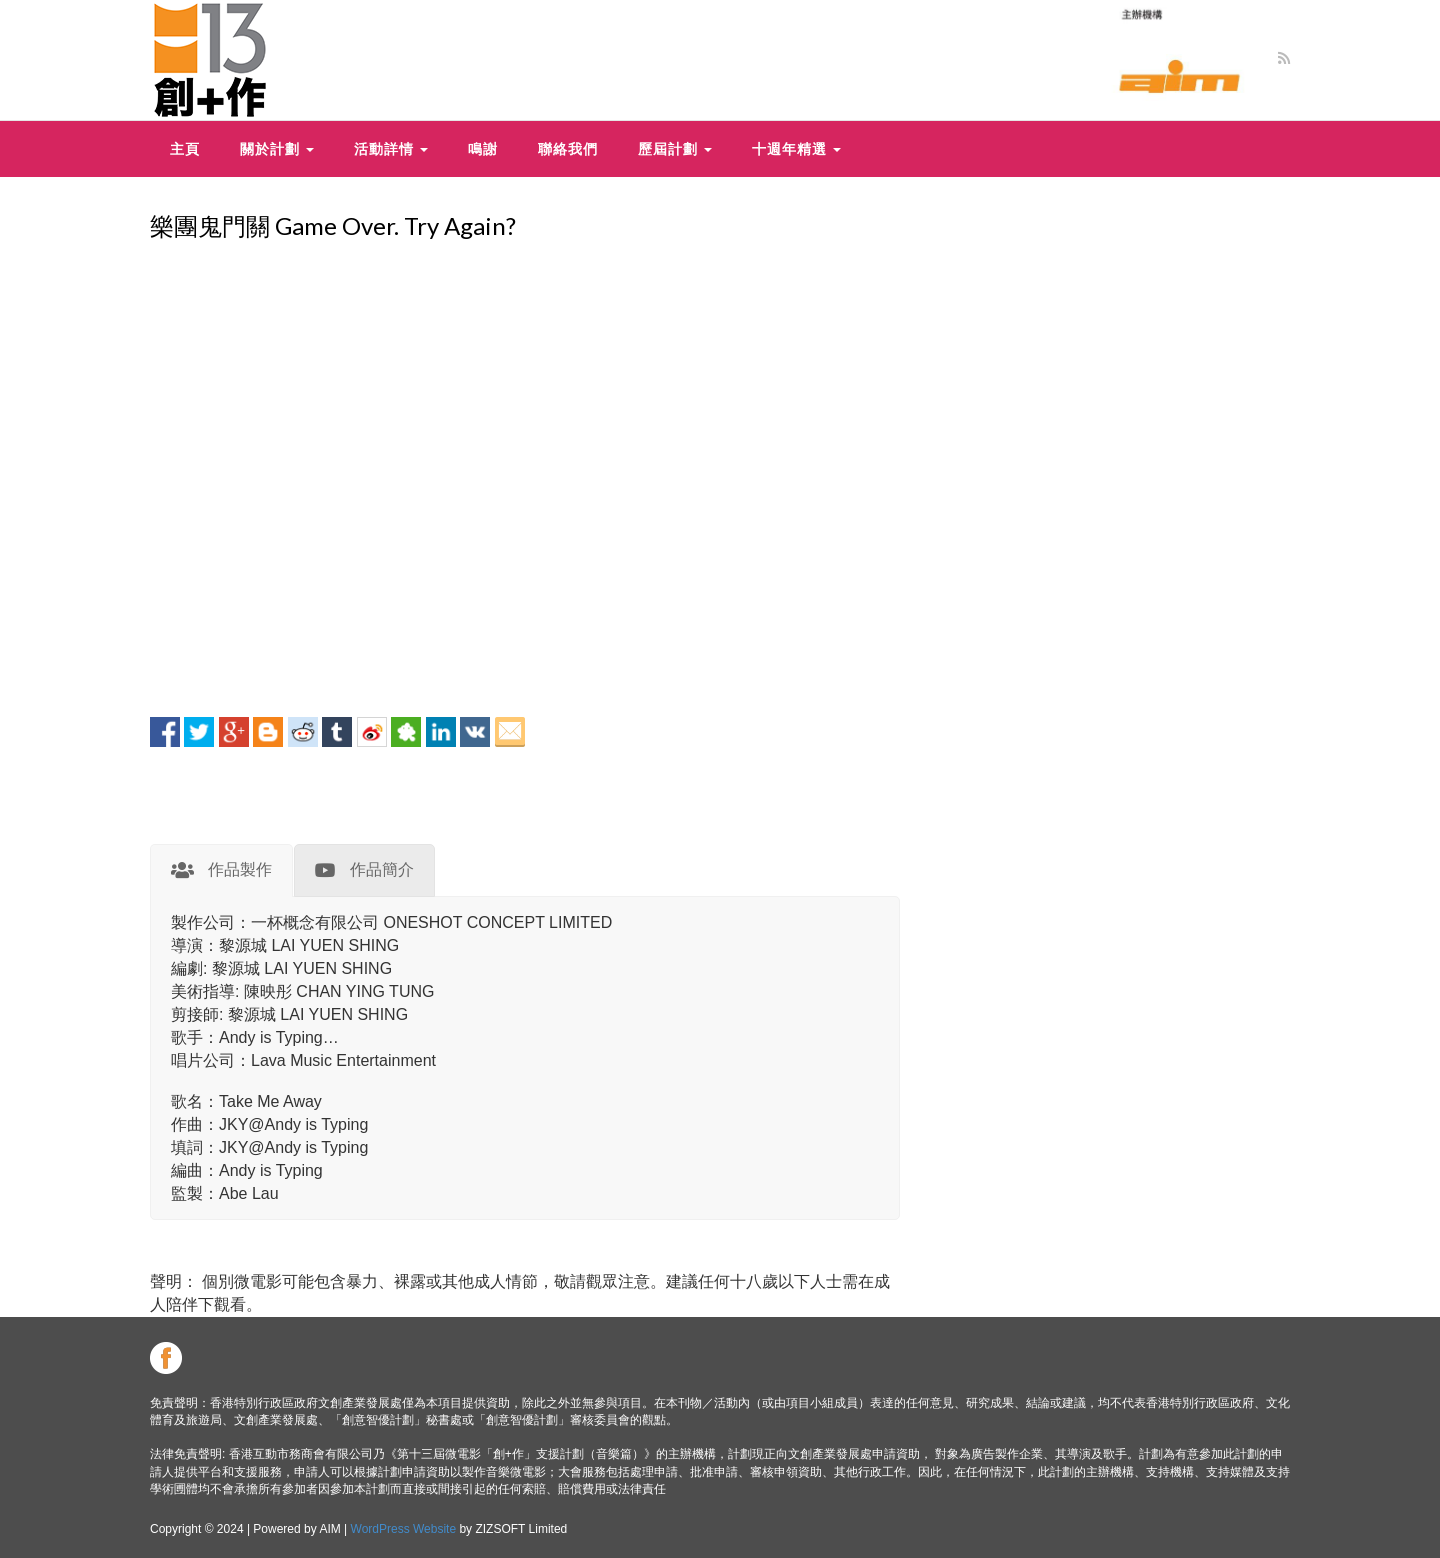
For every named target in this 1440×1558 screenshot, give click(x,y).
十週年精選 (796, 148)
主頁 (185, 148)
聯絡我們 (568, 148)
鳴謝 (483, 148)
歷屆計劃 (675, 148)
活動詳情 (391, 148)
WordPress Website (404, 1529)
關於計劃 (277, 148)
